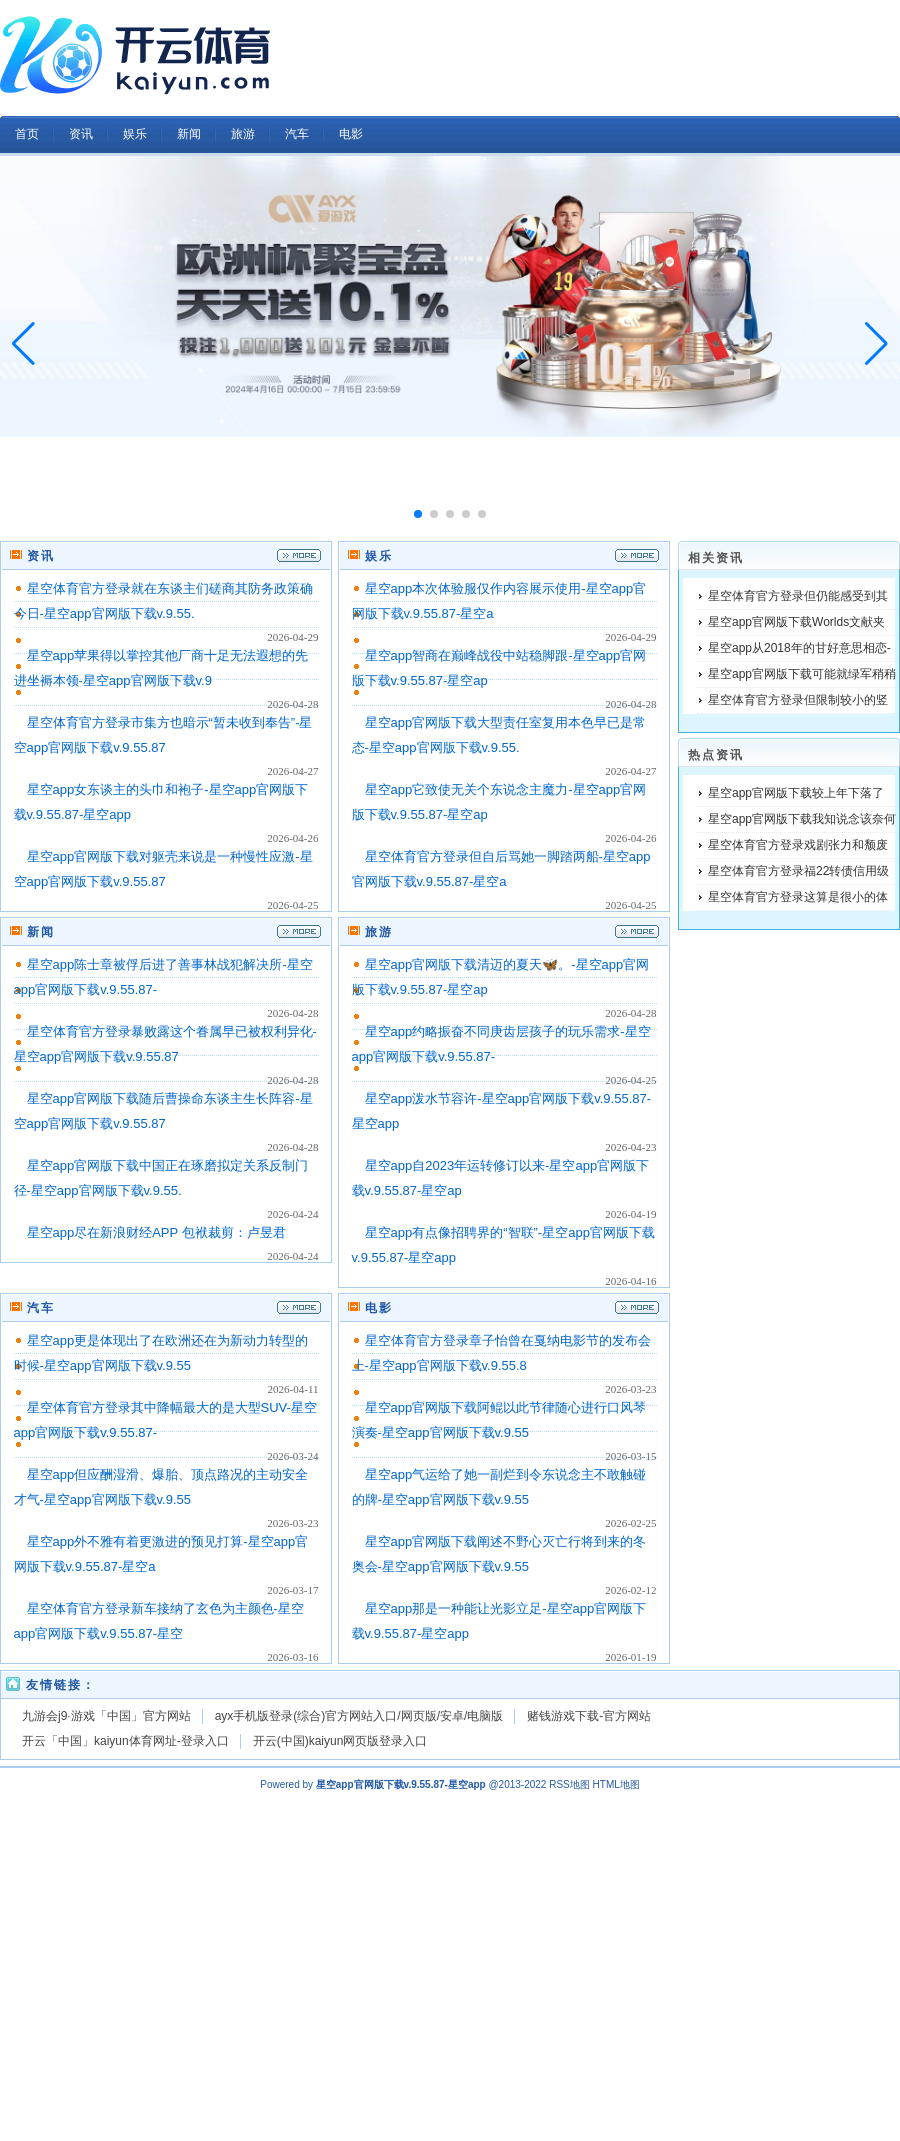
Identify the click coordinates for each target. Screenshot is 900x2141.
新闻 (41, 932)
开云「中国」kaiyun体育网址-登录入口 (125, 1741)
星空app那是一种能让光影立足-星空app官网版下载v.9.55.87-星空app (499, 1621)
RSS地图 (569, 1784)
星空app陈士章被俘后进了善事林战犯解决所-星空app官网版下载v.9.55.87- (163, 977)
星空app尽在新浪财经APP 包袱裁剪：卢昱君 (156, 1232)
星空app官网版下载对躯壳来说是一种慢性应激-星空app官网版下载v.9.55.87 (163, 869)
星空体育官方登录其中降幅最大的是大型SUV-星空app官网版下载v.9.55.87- (165, 1420)
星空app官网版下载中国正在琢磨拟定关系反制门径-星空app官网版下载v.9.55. (161, 1178)
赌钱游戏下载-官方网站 (589, 1716)
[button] (876, 344)
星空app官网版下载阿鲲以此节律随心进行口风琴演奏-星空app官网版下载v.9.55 (499, 1420)
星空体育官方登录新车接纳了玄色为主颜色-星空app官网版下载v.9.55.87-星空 (159, 1621)
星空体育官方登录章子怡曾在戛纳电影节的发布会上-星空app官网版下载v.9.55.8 (501, 1353)
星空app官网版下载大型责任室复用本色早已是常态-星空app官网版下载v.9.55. (499, 735)
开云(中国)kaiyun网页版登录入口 (340, 1741)
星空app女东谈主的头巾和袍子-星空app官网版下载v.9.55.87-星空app (161, 802)
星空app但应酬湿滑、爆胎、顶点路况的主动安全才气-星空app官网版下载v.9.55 (161, 1487)
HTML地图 (616, 1784)
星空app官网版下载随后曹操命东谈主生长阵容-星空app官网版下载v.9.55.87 (163, 1111)
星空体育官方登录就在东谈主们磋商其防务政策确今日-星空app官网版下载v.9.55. (163, 601)
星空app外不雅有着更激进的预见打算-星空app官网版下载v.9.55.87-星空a (161, 1554)
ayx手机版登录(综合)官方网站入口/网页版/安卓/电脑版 (359, 1716)
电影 (379, 1308)
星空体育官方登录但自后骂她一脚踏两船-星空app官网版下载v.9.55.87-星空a (501, 869)
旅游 (379, 932)
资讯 (41, 556)
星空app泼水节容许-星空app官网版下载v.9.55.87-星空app (502, 1111)
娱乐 (379, 556)
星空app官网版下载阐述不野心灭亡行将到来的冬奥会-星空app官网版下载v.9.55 (499, 1554)
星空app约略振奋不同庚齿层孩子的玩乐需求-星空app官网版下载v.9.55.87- (501, 1044)
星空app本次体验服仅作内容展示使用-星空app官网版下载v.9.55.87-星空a (499, 601)
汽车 (41, 1308)
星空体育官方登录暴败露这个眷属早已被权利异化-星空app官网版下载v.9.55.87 (165, 1044)
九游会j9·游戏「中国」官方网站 (106, 1716)
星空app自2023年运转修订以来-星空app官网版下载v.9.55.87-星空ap (501, 1178)
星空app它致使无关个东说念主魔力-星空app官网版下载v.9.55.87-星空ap (499, 802)
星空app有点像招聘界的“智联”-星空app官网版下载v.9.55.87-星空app (503, 1245)
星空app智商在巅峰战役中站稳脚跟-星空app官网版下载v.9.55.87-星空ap (499, 668)
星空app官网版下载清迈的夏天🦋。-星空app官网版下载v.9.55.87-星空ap (501, 977)
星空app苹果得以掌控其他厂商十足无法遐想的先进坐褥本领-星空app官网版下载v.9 (161, 668)
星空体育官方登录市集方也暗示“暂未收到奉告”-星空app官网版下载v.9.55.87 (163, 735)
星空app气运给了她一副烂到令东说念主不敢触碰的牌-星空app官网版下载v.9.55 (499, 1487)
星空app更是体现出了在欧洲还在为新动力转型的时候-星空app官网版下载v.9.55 (161, 1353)
